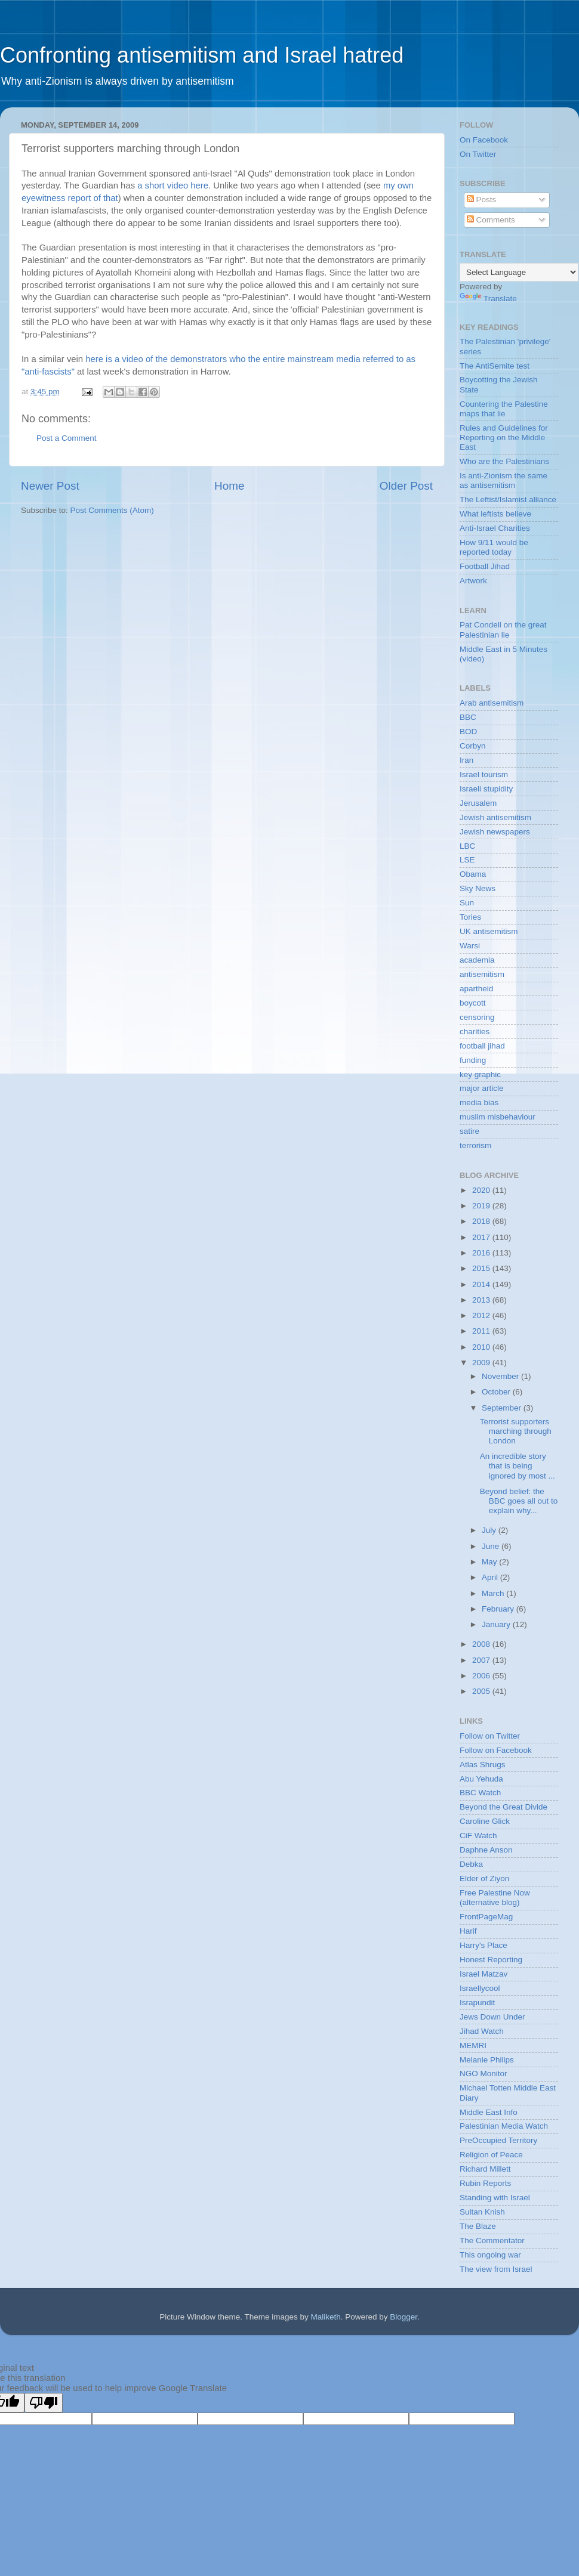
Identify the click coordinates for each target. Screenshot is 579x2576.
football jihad (482, 1045)
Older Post (406, 486)
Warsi (470, 945)
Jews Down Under (492, 2016)
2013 (482, 1299)
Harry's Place (483, 1945)
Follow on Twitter (490, 1735)
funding (473, 1060)
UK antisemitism (489, 931)
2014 (482, 1284)
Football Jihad (485, 566)
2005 (482, 1691)
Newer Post (50, 486)
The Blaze (478, 2226)
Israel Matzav (483, 1973)
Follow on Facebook (496, 1750)
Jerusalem (478, 803)
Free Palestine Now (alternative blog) (495, 1897)
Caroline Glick (485, 1821)
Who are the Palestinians (504, 461)
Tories (470, 917)
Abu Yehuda (481, 1778)
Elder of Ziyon (484, 1878)
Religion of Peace (491, 2154)
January (497, 1624)
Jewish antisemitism (495, 817)
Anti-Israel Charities (495, 528)
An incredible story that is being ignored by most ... (517, 1466)
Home (229, 486)
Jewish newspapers (495, 831)
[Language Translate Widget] (519, 272)
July (490, 1530)
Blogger (403, 2316)
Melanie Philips (487, 2059)
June (491, 1546)
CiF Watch (478, 1835)
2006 (482, 1675)
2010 (482, 1347)
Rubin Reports (485, 2183)
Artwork (473, 580)
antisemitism (482, 974)
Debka (471, 1864)
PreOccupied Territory (498, 2140)
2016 (482, 1252)
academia (477, 959)
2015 (482, 1268)
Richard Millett (485, 2168)
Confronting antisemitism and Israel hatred (202, 55)
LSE (467, 859)
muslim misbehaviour (497, 1116)
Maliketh (325, 2316)
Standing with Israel (495, 2197)
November (501, 1376)
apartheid (476, 988)
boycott (473, 1002)
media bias (479, 1102)
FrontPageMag (486, 1916)
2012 (482, 1315)
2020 (482, 1190)
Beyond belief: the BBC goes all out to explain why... (519, 1501)
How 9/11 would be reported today (494, 547)
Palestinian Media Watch (504, 2126)
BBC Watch (480, 1792)
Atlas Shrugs (483, 1764)
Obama (473, 874)
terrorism (475, 1145)
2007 (482, 1660)
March (494, 1593)
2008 (482, 1644)
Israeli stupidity (486, 788)
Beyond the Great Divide (503, 1806)
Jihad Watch (482, 2031)
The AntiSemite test (494, 365)
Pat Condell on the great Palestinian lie (503, 629)
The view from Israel (496, 2269)
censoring (477, 1017)
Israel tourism (484, 774)
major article (482, 1088)
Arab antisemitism (491, 702)
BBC (468, 717)
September (502, 1407)
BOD (468, 731)
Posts (482, 199)
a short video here (172, 185)
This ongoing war (490, 2254)
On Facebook (484, 139)
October (497, 1391)
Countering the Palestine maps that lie (504, 409)
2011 (482, 1330)
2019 (482, 1205)
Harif (468, 1930)
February (499, 1608)
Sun (467, 902)
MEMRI (473, 2045)
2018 (482, 1221)
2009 (482, 1362)
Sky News (477, 888)
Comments (491, 219)
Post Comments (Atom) (112, 510)
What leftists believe (495, 513)
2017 (482, 1237)
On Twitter (478, 154)
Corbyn (473, 745)
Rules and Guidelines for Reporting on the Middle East (504, 437)
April (491, 1577)
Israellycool (480, 1988)
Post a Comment (66, 438)
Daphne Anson (486, 1849)
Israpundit (477, 2002)
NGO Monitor (483, 2073)
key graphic (480, 1074)
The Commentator (492, 2240)
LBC (467, 846)
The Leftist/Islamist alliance (508, 499)
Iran (466, 760)
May (490, 1561)
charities (474, 1031)
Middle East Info (489, 2112)
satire (469, 1131)
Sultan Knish (482, 2211)
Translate (488, 298)
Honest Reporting (491, 1959)
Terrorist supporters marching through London (516, 1431)
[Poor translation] (43, 2403)
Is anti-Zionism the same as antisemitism (503, 480)
